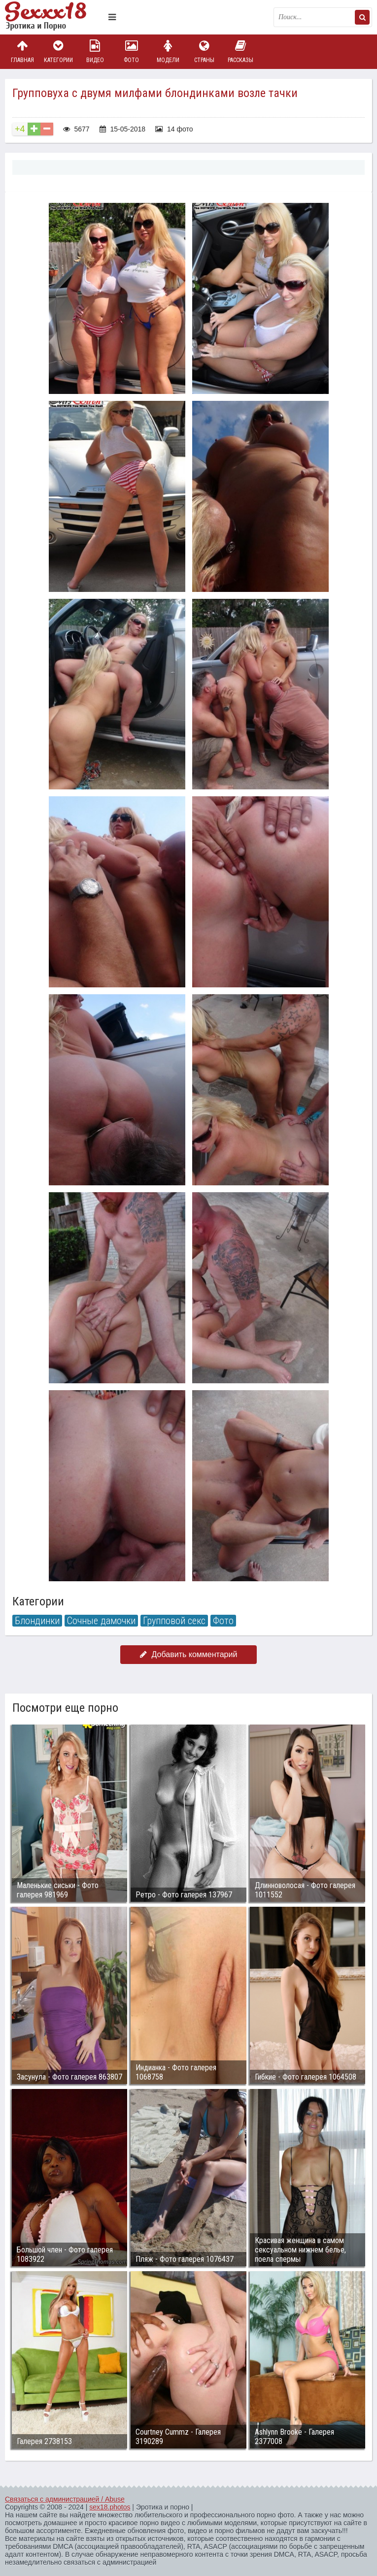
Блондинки (37, 1621)
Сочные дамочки (101, 1621)
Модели (168, 51)
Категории (58, 51)
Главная (22, 51)
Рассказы (240, 51)
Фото (131, 51)
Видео (95, 51)
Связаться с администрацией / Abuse (65, 2499)
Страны (204, 51)
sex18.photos (109, 2507)
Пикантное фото (54, 17)
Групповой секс (174, 1621)
